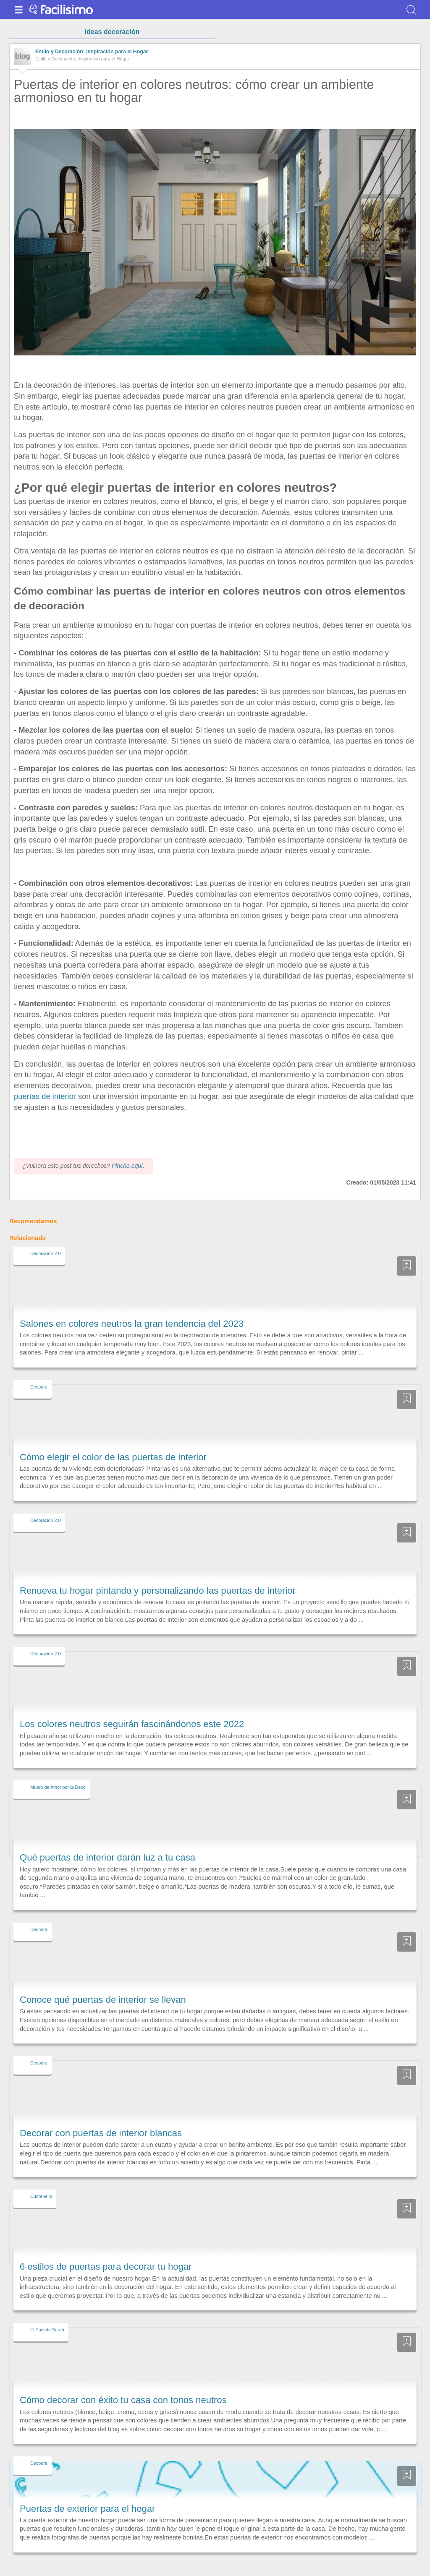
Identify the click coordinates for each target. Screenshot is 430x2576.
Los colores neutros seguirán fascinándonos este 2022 (132, 1709)
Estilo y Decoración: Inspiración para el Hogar (91, 52)
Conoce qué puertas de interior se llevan (103, 1984)
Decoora (38, 1371)
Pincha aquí (127, 1150)
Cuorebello (41, 2181)
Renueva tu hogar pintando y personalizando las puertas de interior (158, 1575)
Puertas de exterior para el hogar (87, 2493)
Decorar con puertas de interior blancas (101, 2118)
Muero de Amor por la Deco (58, 1772)
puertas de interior (45, 1096)
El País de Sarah (47, 2314)
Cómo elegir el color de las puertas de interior (113, 1441)
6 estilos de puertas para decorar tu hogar (105, 2251)
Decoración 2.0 (45, 1237)
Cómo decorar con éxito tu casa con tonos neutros (123, 2385)
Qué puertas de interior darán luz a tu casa (107, 1842)
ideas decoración (112, 31)
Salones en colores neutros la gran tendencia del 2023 (132, 1308)
